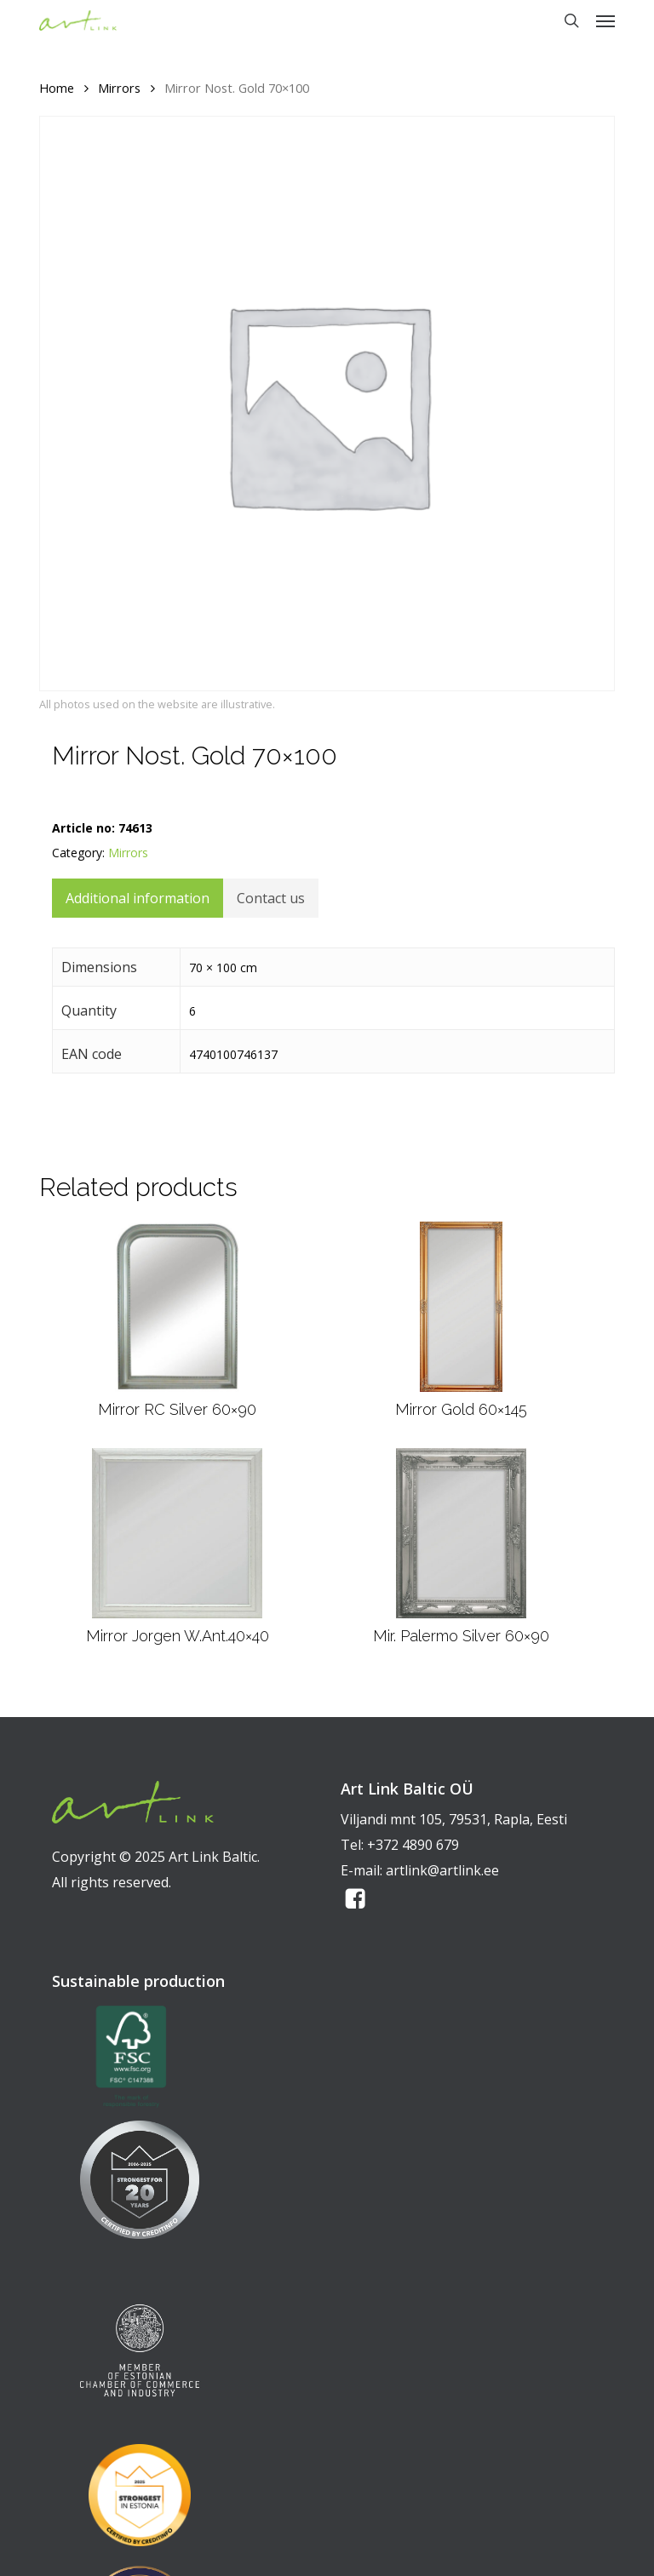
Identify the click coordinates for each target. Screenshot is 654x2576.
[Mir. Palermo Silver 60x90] (461, 1533)
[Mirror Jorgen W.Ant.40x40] (177, 1533)
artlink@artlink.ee (442, 1870)
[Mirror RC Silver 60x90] (177, 1307)
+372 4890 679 (413, 1844)
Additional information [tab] (137, 898)
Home (56, 87)
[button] (605, 20)
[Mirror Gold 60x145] (461, 1307)
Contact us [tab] (271, 898)
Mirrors (119, 87)
